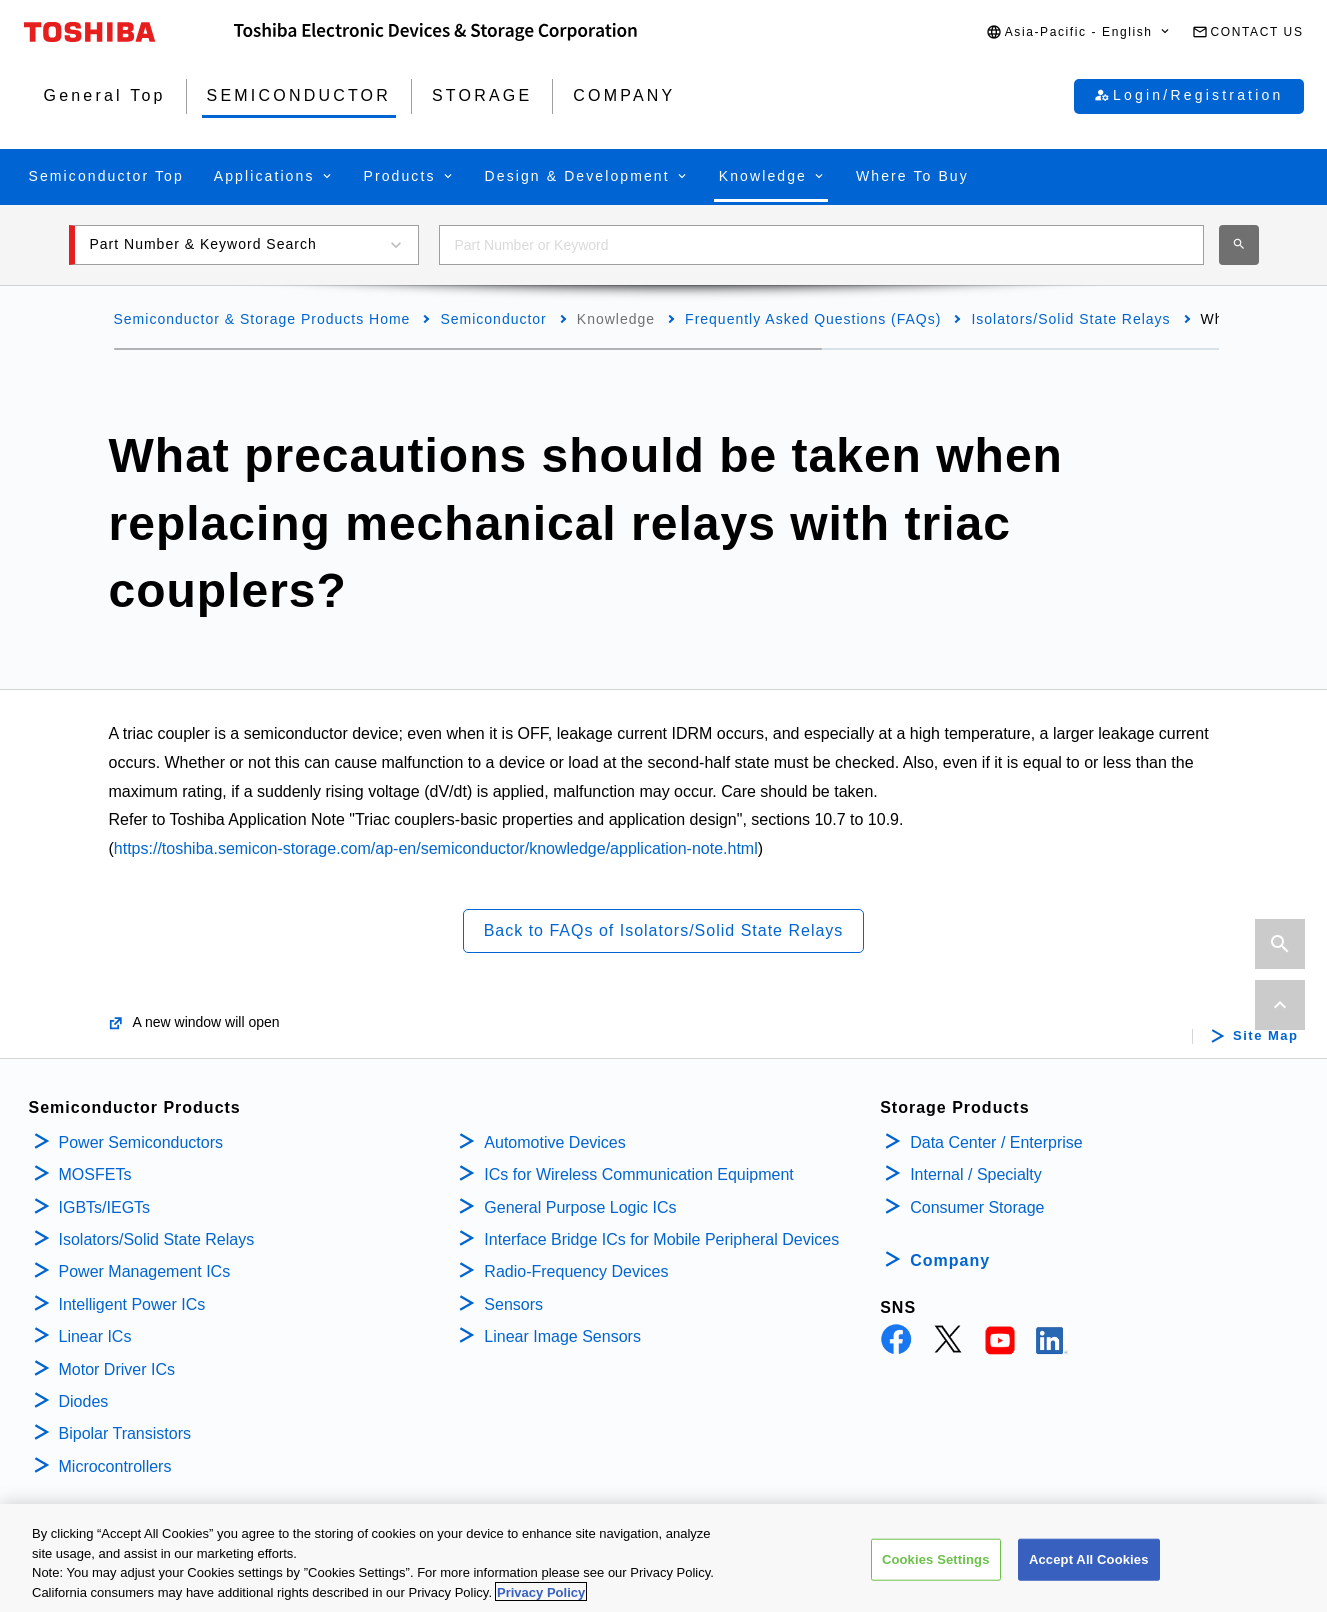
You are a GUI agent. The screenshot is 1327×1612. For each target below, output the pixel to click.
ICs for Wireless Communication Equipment (638, 1174)
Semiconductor (493, 319)
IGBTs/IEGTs (105, 1207)
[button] (1079, 32)
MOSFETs (95, 1174)
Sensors (513, 1304)
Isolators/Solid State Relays (1070, 319)
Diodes (84, 1401)
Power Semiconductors (141, 1142)
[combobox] (821, 245)
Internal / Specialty (976, 1174)
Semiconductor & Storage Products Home (262, 319)
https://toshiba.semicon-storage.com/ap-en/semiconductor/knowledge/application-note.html (436, 848)
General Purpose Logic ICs (580, 1207)
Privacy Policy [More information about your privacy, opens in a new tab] (541, 1599)
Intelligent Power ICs (132, 1304)
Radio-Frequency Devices (576, 1271)
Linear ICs (95, 1336)
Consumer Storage (977, 1207)
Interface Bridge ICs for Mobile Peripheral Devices (661, 1239)
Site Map (1265, 1036)
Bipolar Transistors (125, 1433)
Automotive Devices (554, 1142)
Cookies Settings (936, 1566)
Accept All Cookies (1089, 1566)
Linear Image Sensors (562, 1336)
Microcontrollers (115, 1466)
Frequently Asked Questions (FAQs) (813, 319)
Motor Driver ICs (117, 1369)
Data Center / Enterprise (996, 1142)
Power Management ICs (145, 1271)
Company (950, 1260)
